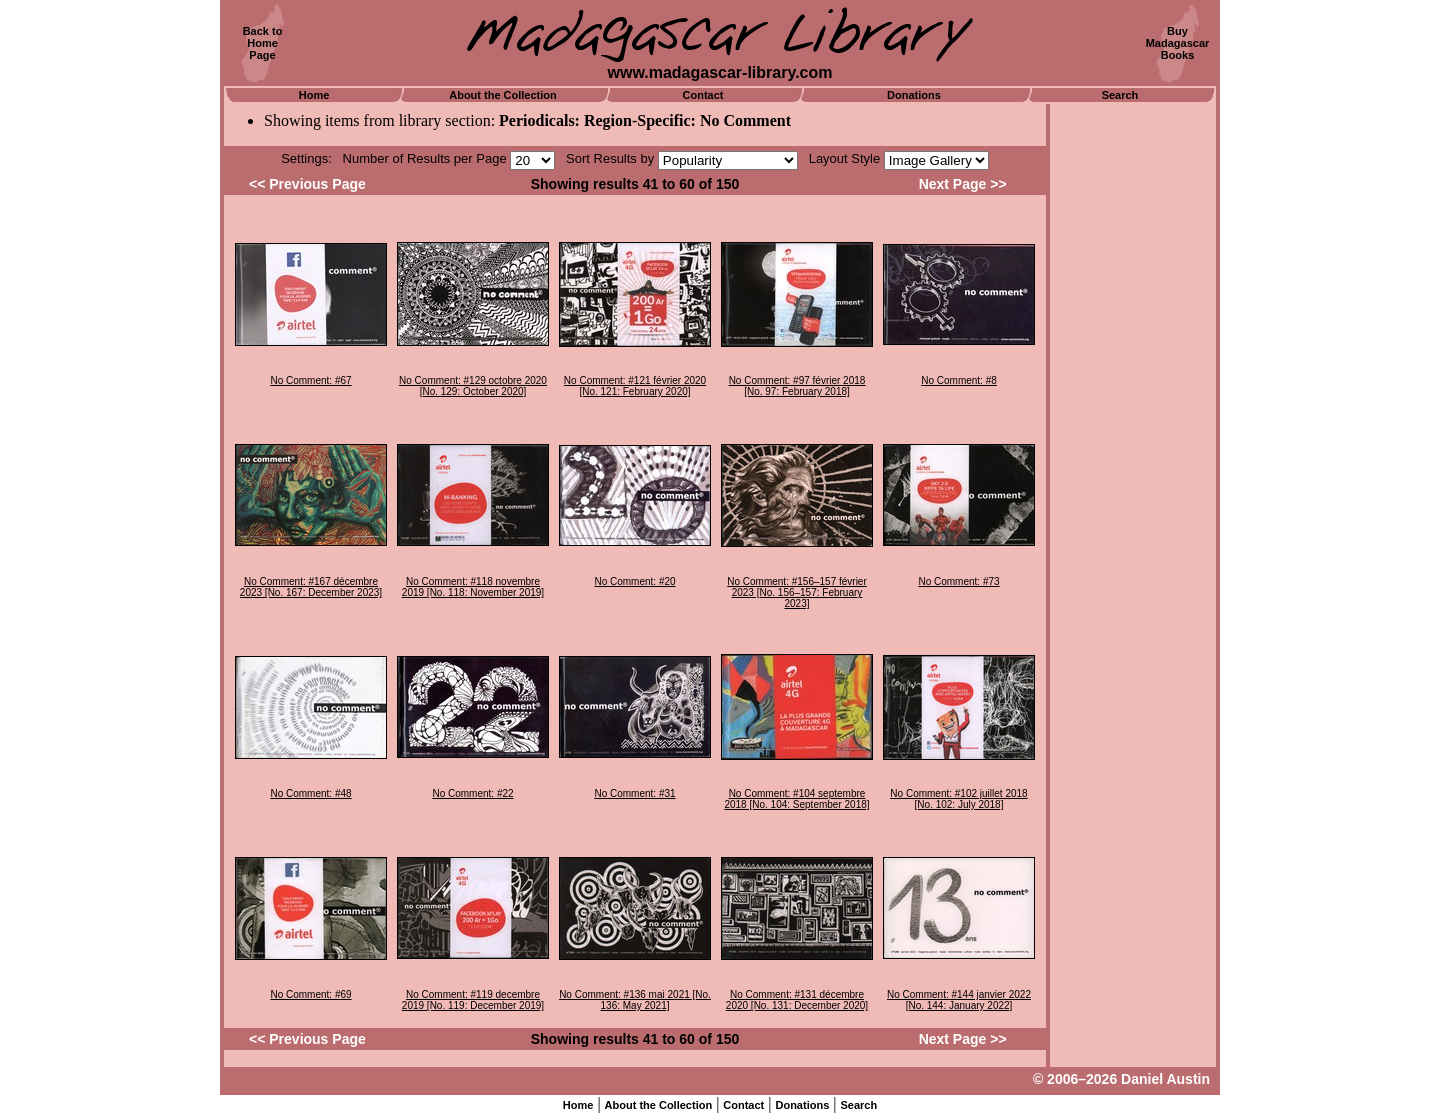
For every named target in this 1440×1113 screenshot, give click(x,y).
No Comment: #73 (958, 581)
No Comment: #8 (959, 380)
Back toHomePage (263, 43)
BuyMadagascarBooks (1178, 43)
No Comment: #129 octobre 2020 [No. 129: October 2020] (473, 386)
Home (314, 95)
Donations (914, 95)
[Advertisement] (1133, 405)
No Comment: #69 (310, 994)
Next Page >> (963, 184)
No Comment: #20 (634, 581)
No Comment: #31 (634, 793)
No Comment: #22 (472, 793)
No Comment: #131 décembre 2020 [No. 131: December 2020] (797, 1000)
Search (1120, 95)
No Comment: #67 (310, 380)
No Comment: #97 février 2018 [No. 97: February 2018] (797, 386)
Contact (703, 95)
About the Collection (503, 95)
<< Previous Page (307, 184)
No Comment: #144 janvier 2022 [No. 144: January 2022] (959, 1000)
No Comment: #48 (310, 793)
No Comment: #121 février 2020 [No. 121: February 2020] (635, 386)
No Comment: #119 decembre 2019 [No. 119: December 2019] (473, 1000)
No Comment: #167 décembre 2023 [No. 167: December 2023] (311, 587)
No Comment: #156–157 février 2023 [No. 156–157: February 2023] (797, 592)
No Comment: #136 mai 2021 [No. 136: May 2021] (635, 1000)
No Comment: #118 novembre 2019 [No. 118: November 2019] (473, 587)
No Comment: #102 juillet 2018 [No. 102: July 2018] (958, 799)
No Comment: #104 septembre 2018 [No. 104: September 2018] (796, 799)
